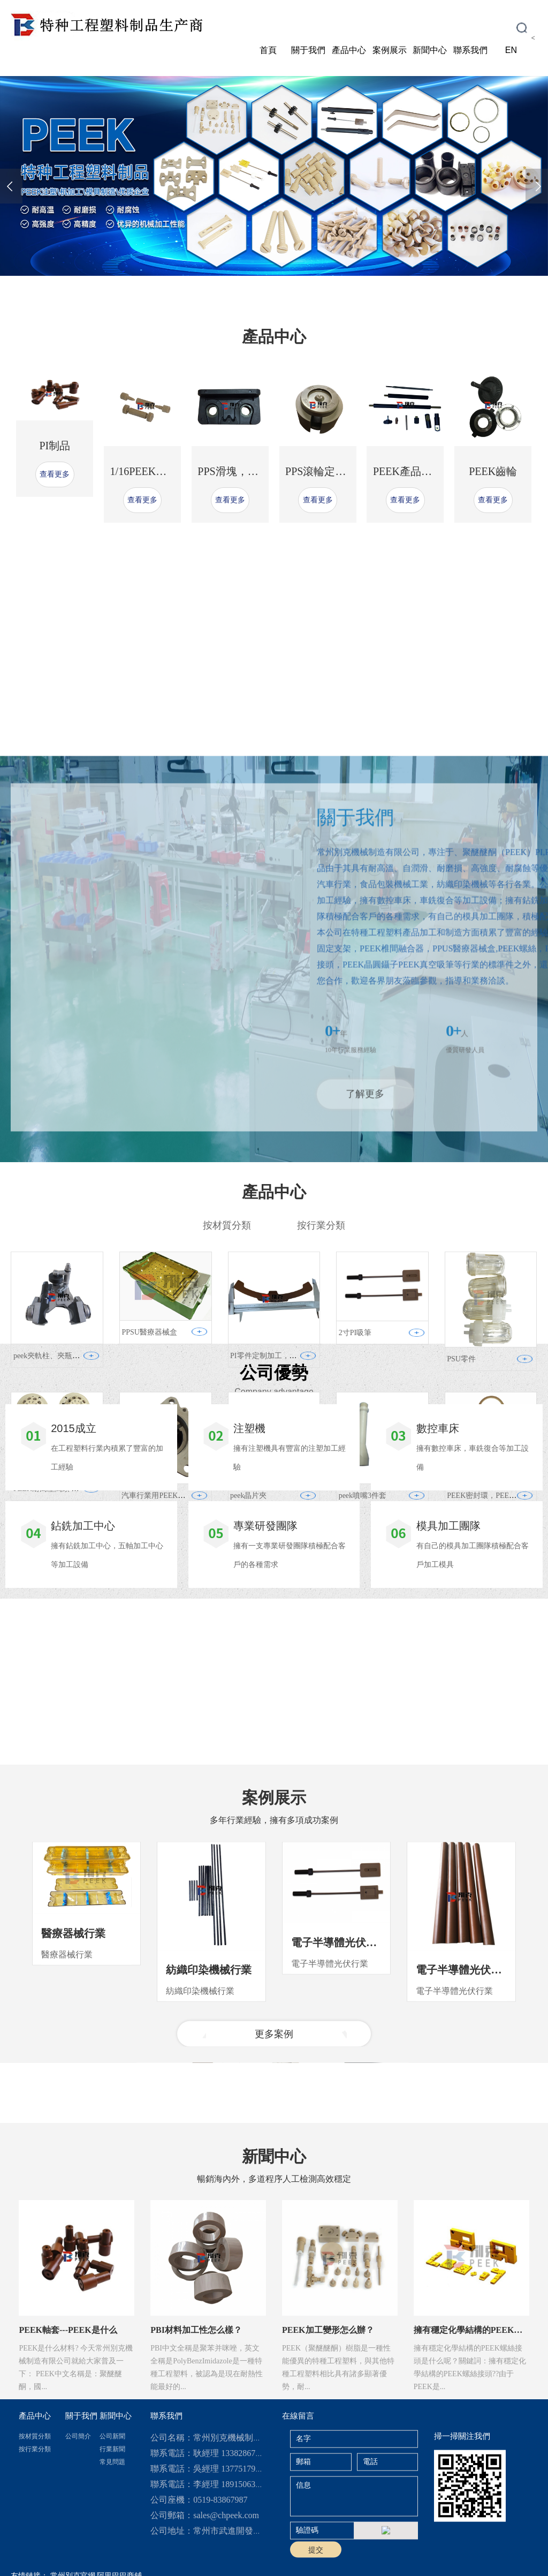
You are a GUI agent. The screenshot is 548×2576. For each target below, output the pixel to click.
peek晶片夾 (248, 1678)
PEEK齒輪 (493, 504)
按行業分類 (35, 2537)
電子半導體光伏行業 (339, 2078)
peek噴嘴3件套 (362, 1678)
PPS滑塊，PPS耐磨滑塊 (252, 504)
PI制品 (54, 479)
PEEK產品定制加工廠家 (429, 504)
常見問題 (112, 2550)
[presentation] (11, 186)
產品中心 (349, 50)
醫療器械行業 (73, 2069)
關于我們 (308, 50)
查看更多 (55, 507)
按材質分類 (35, 2524)
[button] (234, 283)
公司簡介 (78, 2524)
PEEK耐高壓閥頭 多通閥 (53, 1671)
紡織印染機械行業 (209, 2105)
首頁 (268, 50)
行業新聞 (112, 2537)
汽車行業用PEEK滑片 (157, 1678)
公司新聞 (112, 2524)
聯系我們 (470, 50)
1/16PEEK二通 (144, 504)
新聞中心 (430, 50)
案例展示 (389, 50)
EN (511, 50)
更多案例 (274, 2169)
